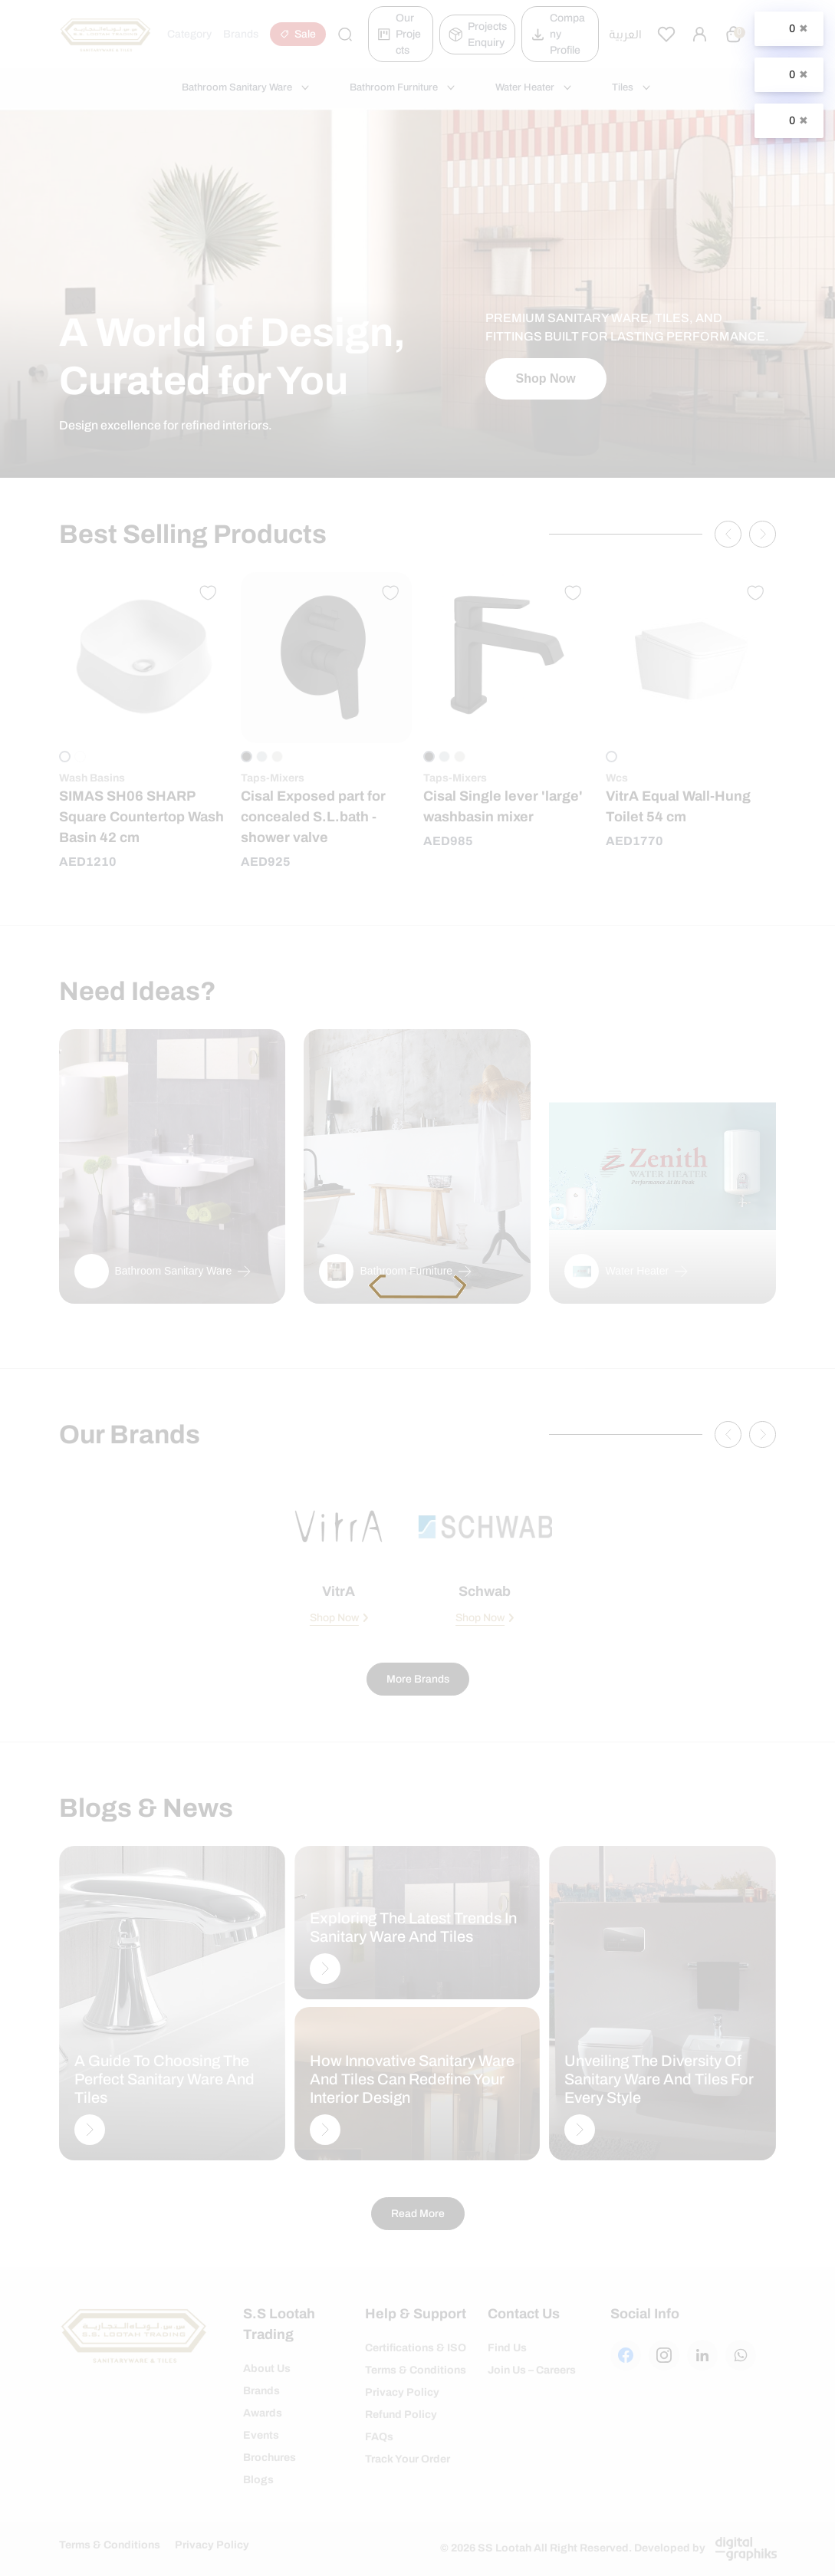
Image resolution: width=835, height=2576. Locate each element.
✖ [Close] (803, 28)
